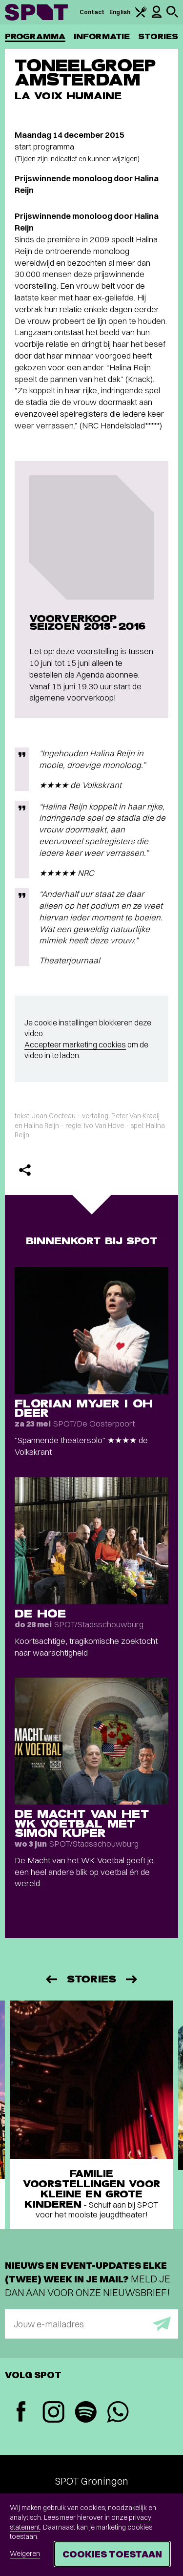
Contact (92, 12)
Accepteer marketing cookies (75, 1044)
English (119, 12)
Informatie (102, 36)
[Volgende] (132, 1979)
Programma (35, 36)
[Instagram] (53, 2413)
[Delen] (25, 1170)
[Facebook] (21, 2412)
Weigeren (25, 2553)
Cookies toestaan (112, 2554)
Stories (158, 36)
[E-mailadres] (91, 2324)
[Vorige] (50, 1979)
